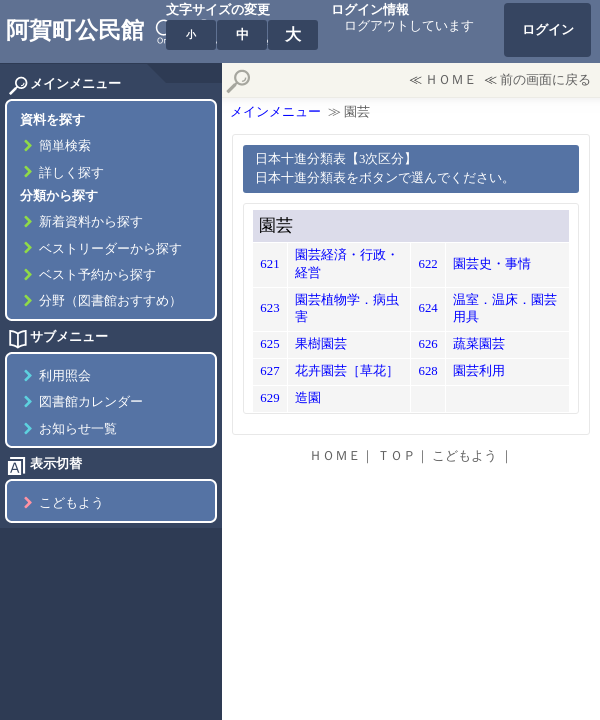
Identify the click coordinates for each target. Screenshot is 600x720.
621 (269, 264)
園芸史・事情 (492, 264)
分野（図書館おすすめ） (110, 301)
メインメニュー (275, 112)
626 (427, 344)
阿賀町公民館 (75, 30)
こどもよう (71, 503)
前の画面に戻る (545, 80)
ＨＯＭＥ (451, 80)
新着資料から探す (91, 222)
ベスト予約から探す (97, 275)
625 (269, 344)
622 (427, 264)
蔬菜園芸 (479, 344)
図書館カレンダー (91, 402)
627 (269, 371)
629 (269, 398)
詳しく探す (71, 173)
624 (427, 308)
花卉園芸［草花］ (347, 371)
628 (427, 371)
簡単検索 (65, 146)
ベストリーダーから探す (110, 249)
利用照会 (65, 376)
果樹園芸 (321, 344)
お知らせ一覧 (78, 429)
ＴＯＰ (396, 456)
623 (269, 308)
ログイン (548, 30)
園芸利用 (479, 371)
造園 (308, 398)
